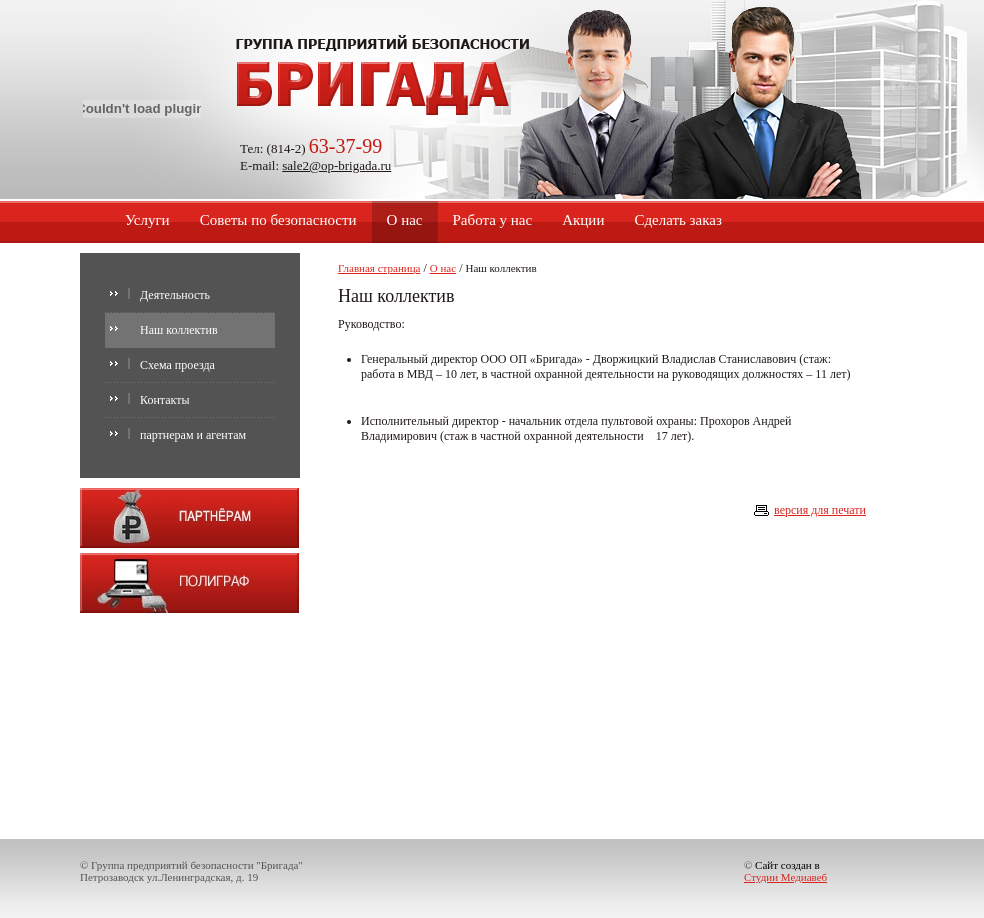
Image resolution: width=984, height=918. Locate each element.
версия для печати (820, 510)
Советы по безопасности (278, 220)
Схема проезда (177, 365)
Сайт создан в (785, 871)
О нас (405, 220)
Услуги (147, 220)
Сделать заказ (677, 220)
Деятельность (175, 295)
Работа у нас (493, 220)
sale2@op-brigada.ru (336, 165)
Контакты (165, 400)
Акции (583, 220)
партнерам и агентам (193, 435)
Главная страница (379, 268)
